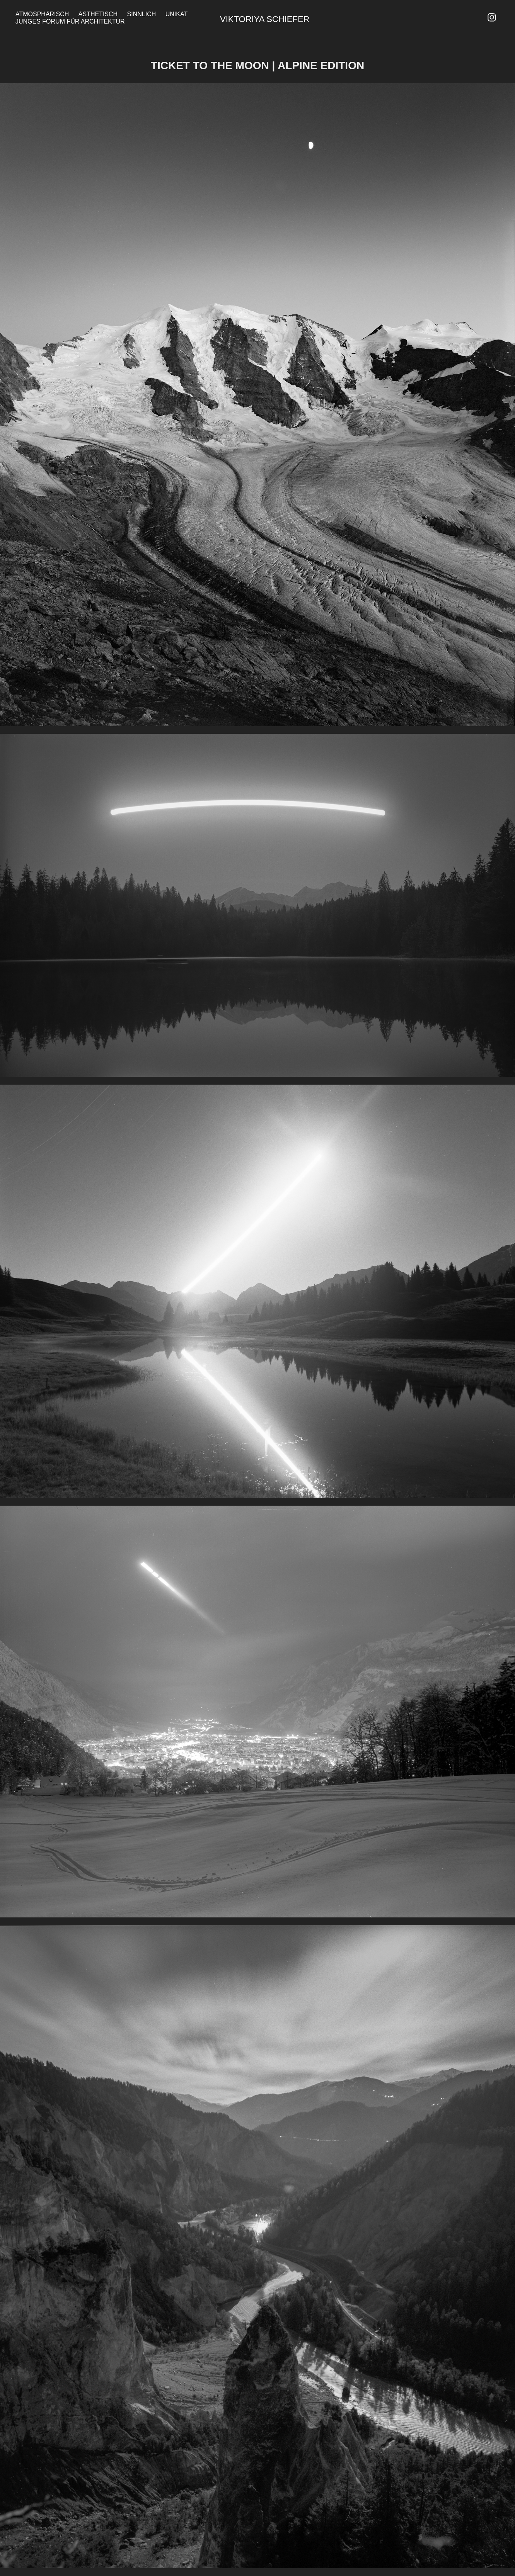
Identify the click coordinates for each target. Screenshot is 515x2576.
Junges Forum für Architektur (70, 21)
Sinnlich (141, 14)
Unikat (176, 14)
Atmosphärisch (42, 14)
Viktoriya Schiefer (264, 19)
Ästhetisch (98, 14)
